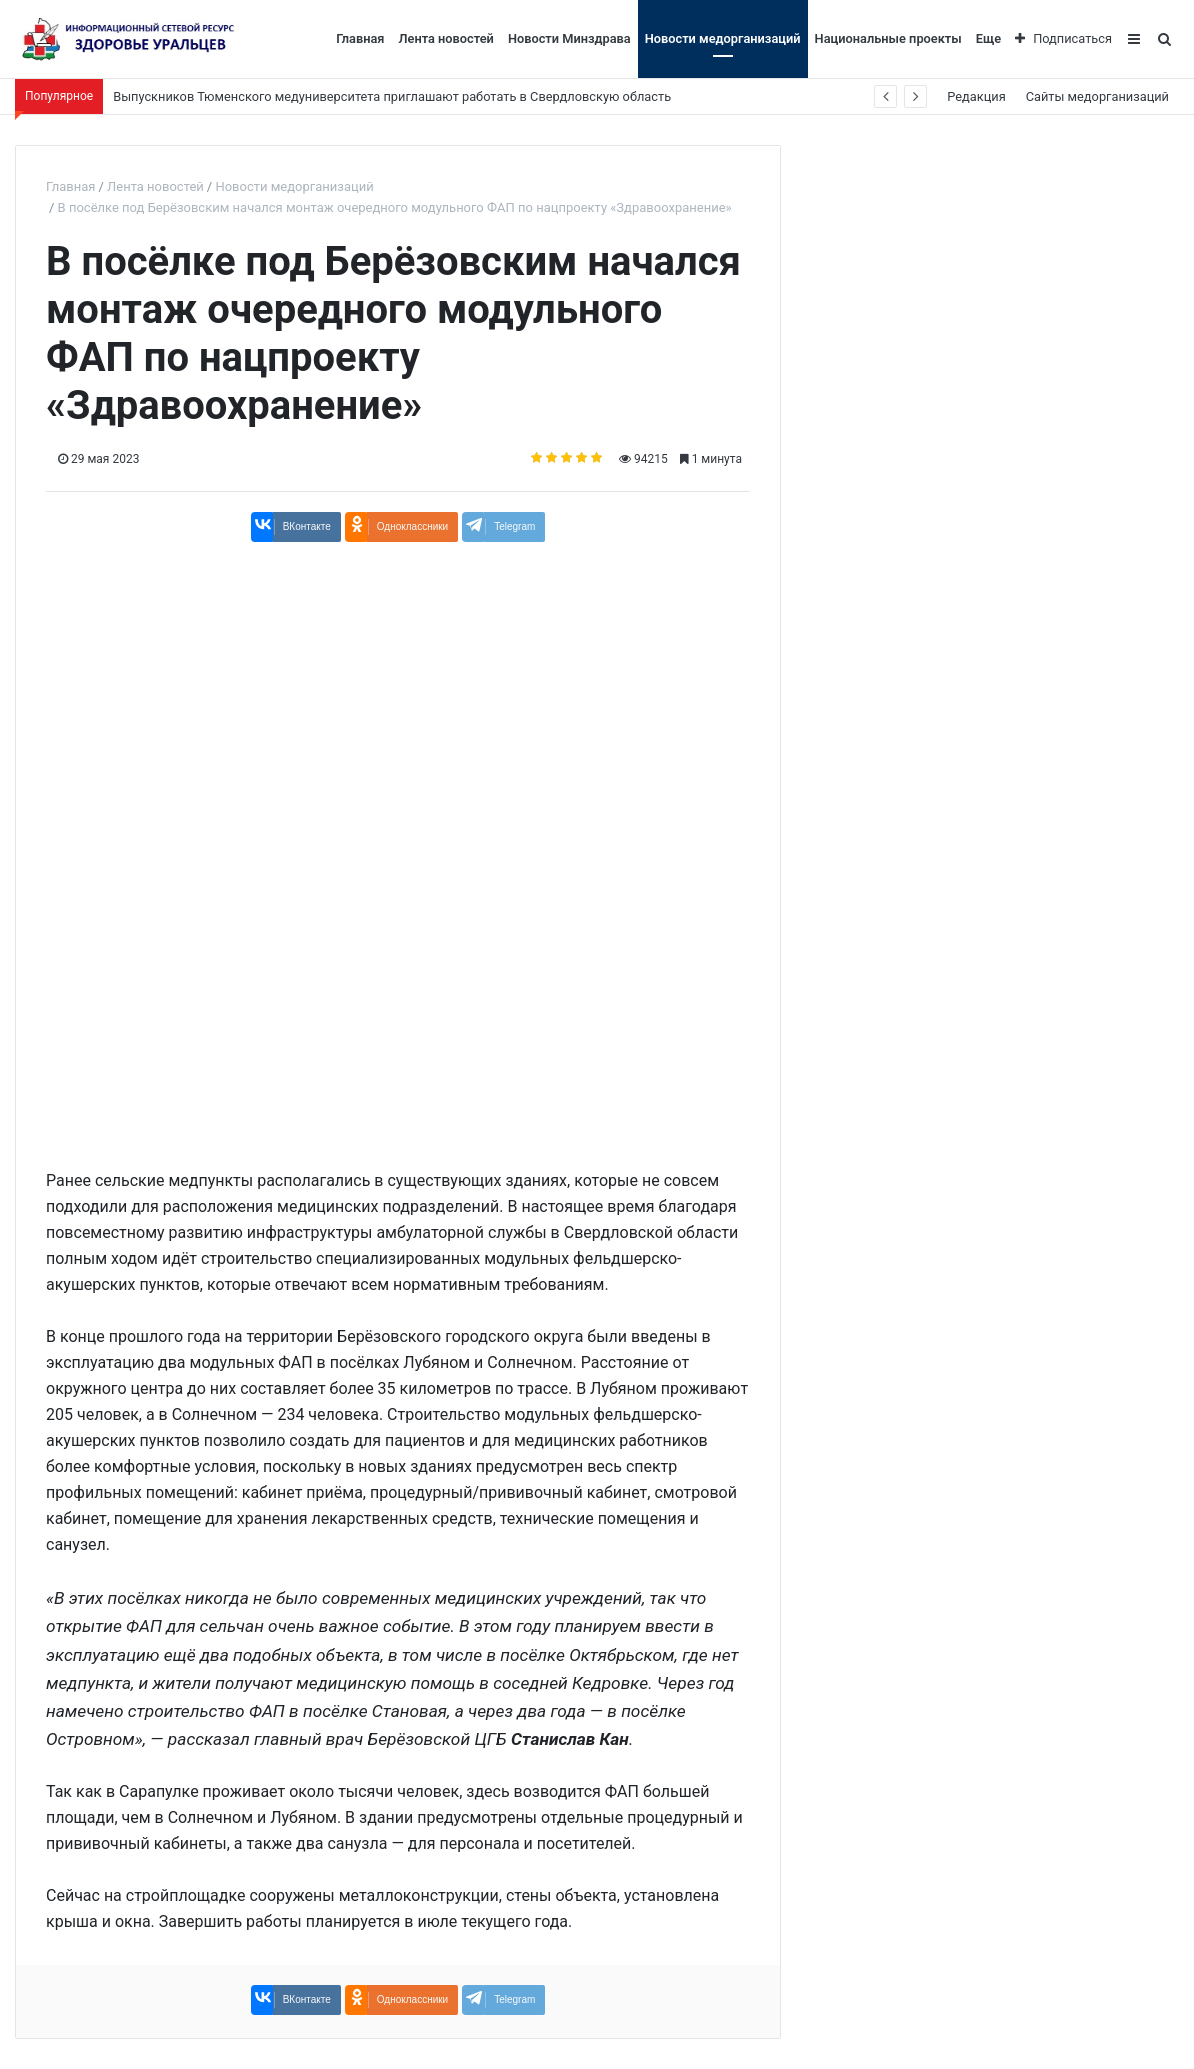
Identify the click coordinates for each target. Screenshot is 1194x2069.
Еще (988, 38)
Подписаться (1063, 38)
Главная (360, 38)
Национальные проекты (888, 38)
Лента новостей (445, 38)
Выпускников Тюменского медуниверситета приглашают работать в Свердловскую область (392, 96)
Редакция (976, 96)
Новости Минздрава (569, 38)
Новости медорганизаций (723, 38)
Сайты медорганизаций (1097, 96)
